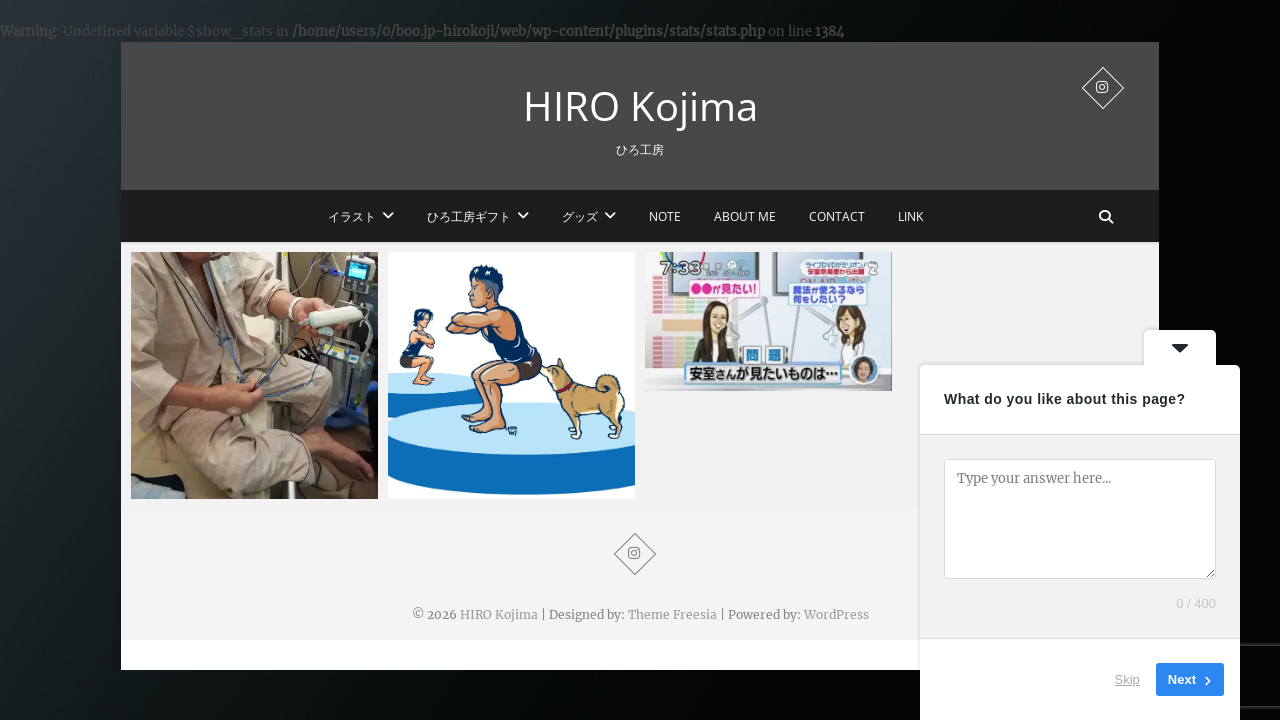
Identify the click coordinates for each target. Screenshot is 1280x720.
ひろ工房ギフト (469, 216)
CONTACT (837, 216)
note (665, 216)
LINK (910, 216)
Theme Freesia (672, 614)
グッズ (580, 216)
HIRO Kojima (640, 106)
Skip (1127, 679)
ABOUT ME (745, 216)
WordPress (836, 614)
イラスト (352, 216)
